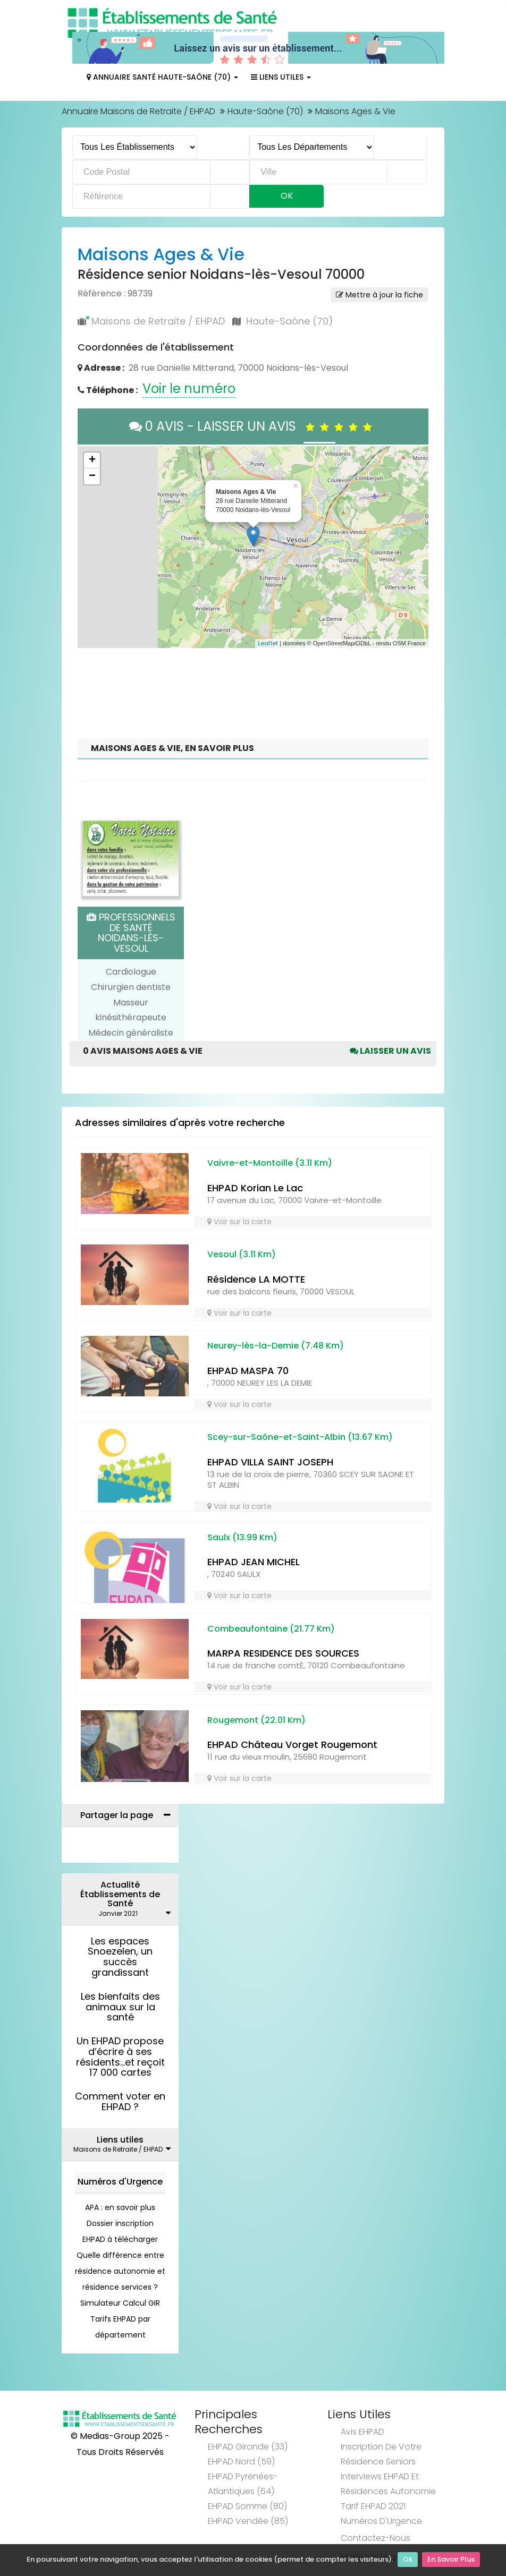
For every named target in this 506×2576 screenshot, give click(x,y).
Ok (407, 2560)
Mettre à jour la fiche (379, 294)
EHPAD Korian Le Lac (255, 1188)
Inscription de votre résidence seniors (381, 2454)
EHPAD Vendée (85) (248, 2521)
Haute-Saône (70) (265, 111)
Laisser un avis (390, 1051)
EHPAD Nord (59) (241, 2461)
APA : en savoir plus (120, 2207)
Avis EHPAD (362, 2432)
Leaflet (268, 643)
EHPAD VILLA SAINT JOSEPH (270, 1462)
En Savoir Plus (451, 2560)
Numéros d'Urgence (120, 2182)
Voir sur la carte (239, 1221)
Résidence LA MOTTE (256, 1279)
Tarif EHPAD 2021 (373, 2506)
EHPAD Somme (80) (247, 2506)
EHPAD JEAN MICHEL (253, 1561)
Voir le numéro (188, 388)
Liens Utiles (281, 77)
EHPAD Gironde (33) (248, 2447)
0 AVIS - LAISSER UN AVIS (253, 426)
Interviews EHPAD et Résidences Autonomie (388, 2483)
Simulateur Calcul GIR (120, 2303)
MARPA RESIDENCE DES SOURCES (283, 1653)
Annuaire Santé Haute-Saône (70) (162, 77)
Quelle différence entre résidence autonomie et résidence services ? (120, 2271)
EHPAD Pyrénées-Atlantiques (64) (242, 2483)
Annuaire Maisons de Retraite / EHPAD (138, 111)
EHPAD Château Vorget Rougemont (292, 1744)
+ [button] (92, 460)
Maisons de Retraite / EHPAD (158, 321)
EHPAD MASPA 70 (248, 1370)
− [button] (92, 476)
